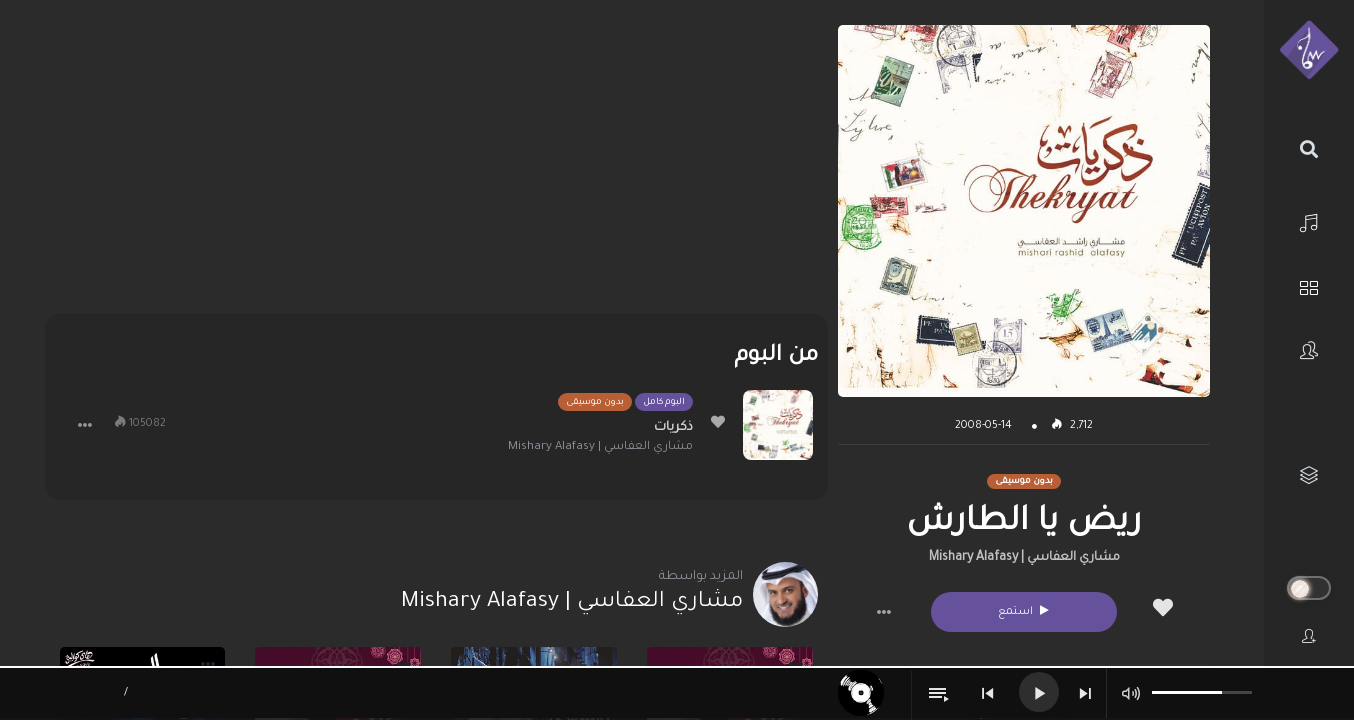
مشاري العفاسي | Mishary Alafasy (1024, 558)
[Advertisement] (436, 165)
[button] (884, 612)
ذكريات (673, 428)
